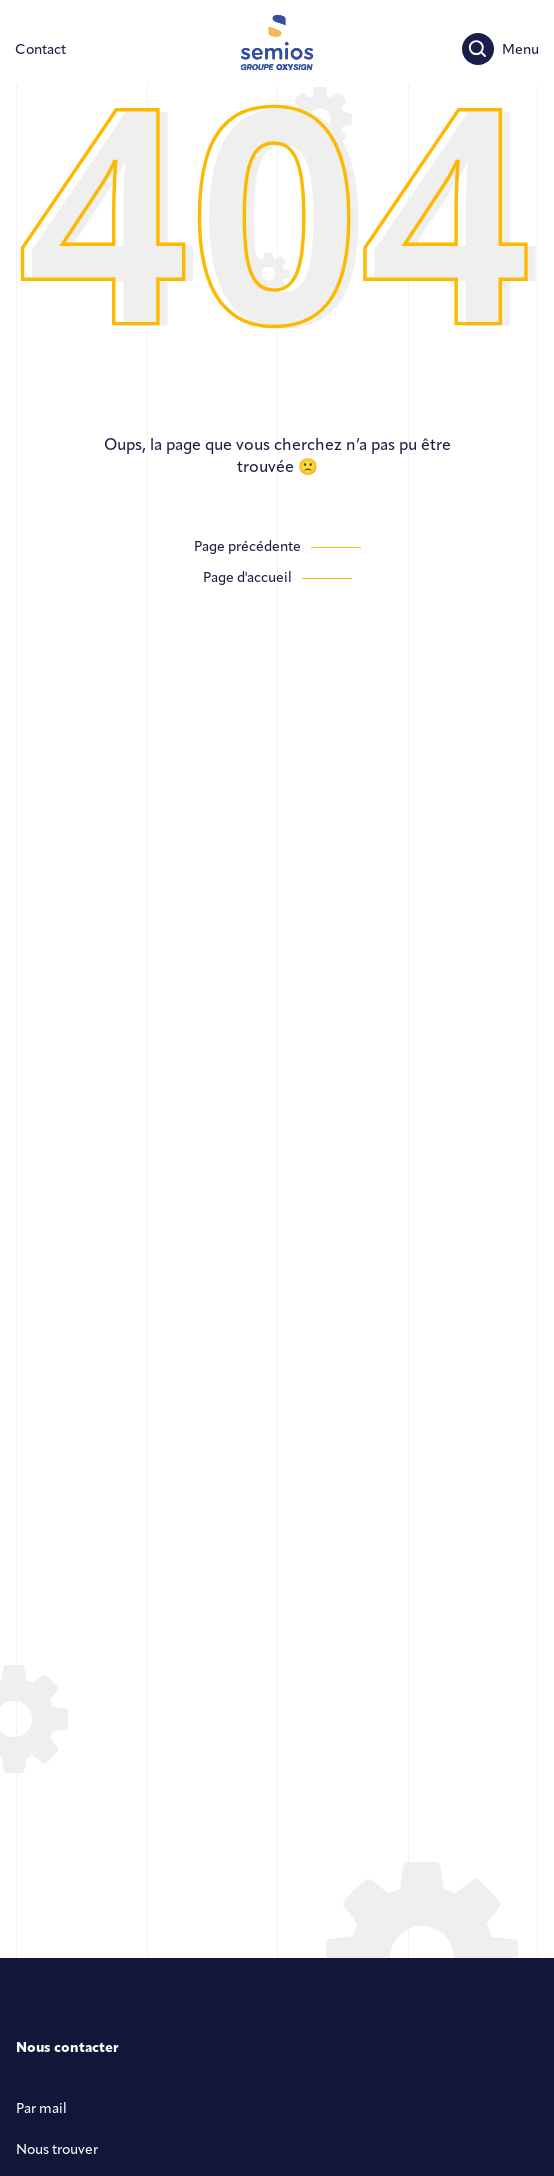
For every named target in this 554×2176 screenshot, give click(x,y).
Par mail (41, 2109)
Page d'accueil (247, 578)
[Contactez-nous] (40, 50)
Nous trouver (57, 2150)
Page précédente (247, 547)
